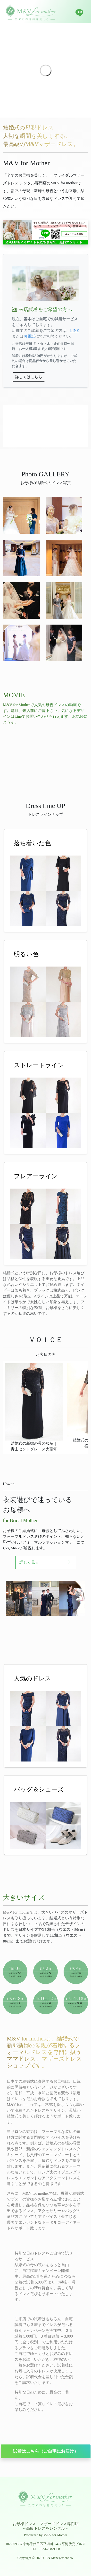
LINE (74, 330)
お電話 (29, 336)
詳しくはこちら (28, 377)
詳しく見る (45, 1562)
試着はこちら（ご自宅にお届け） (45, 2451)
